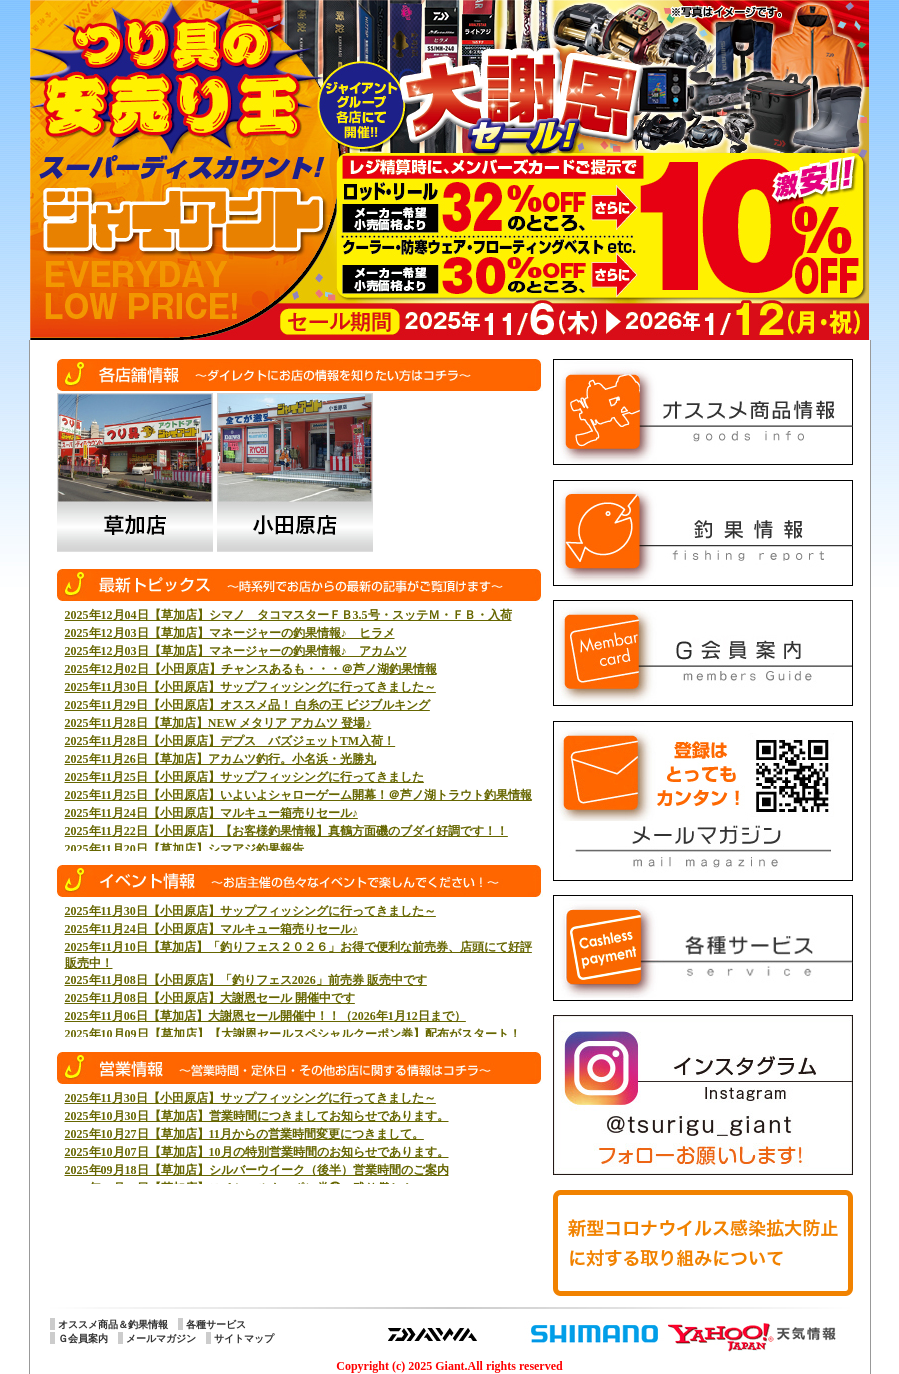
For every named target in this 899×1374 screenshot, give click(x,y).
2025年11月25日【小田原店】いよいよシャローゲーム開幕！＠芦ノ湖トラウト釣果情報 (298, 795)
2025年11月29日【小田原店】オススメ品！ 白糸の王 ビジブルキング (247, 705)
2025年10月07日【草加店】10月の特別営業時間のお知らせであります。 (257, 1152)
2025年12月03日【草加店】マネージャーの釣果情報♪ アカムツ (236, 651)
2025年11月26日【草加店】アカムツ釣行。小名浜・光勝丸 (220, 759)
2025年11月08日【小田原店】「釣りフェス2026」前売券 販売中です (246, 980)
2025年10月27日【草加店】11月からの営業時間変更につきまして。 (244, 1134)
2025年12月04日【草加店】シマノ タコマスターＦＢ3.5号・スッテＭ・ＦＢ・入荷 (288, 615)
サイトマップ (244, 1338)
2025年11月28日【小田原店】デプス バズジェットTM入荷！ (230, 741)
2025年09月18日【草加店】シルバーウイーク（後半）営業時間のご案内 (257, 1170)
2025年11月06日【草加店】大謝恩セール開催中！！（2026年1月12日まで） (265, 1016)
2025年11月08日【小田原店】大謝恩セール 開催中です (210, 998)
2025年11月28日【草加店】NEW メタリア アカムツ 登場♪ (218, 723)
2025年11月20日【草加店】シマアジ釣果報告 (184, 849)
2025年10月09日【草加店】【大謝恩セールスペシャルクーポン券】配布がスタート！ (293, 1034)
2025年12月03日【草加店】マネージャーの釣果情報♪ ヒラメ (230, 633)
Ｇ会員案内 (83, 1338)
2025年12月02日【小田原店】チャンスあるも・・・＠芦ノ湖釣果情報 (251, 669)
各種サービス (216, 1324)
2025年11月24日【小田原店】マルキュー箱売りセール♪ (211, 813)
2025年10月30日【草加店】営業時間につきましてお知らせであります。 (257, 1116)
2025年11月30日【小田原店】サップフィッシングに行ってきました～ (250, 687)
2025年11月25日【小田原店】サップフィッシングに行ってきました (244, 777)
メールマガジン (161, 1338)
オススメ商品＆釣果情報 (113, 1324)
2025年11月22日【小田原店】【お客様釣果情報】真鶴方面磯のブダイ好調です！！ (286, 831)
